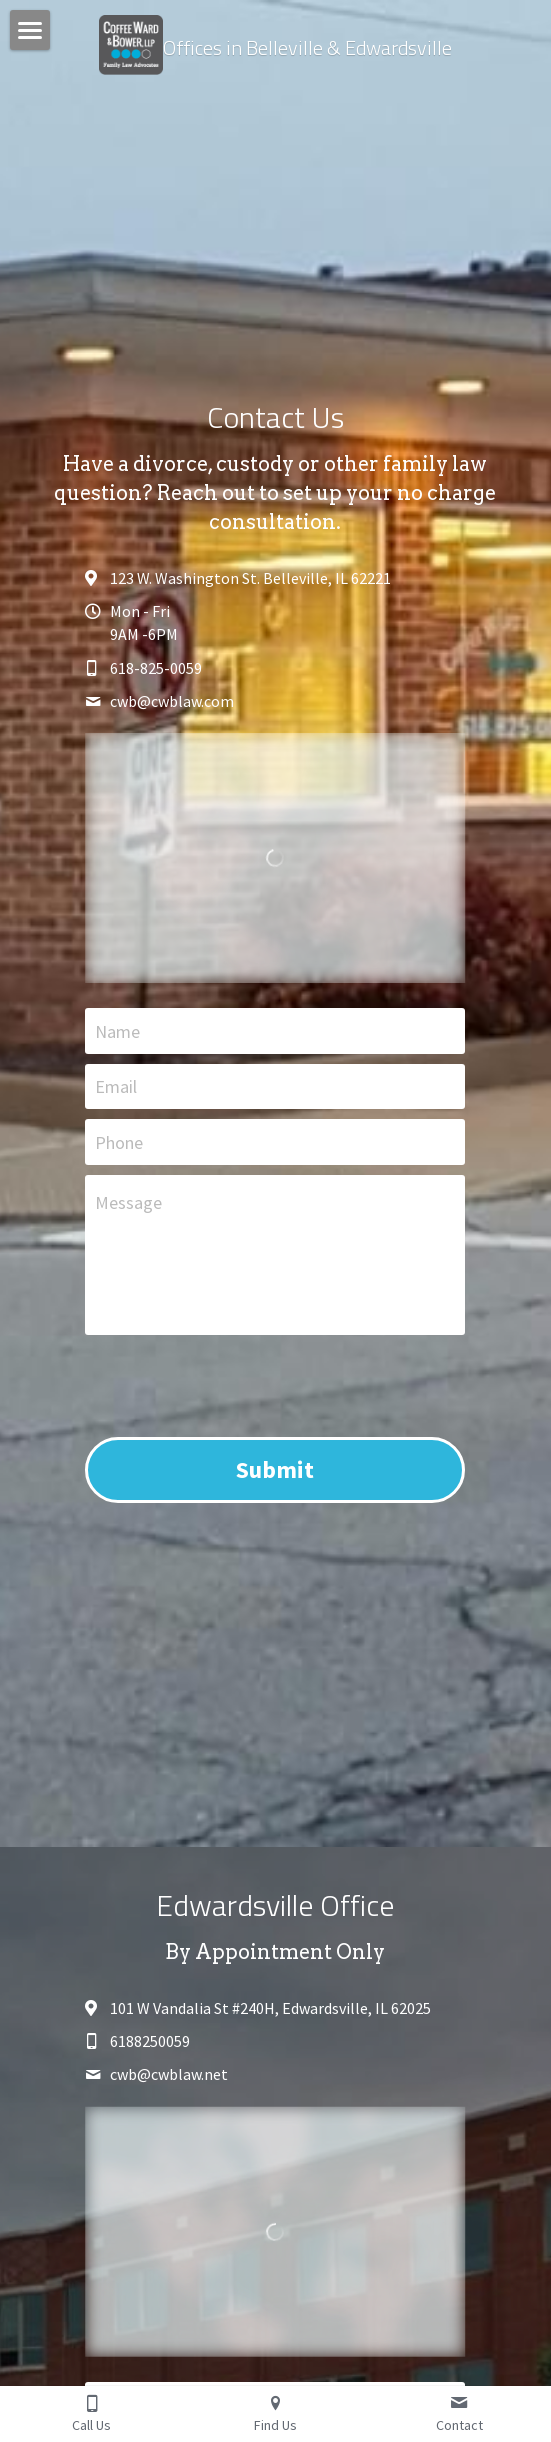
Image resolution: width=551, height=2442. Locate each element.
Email (116, 1086)
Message (128, 1202)
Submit (275, 1469)
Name (117, 1030)
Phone (119, 1142)
